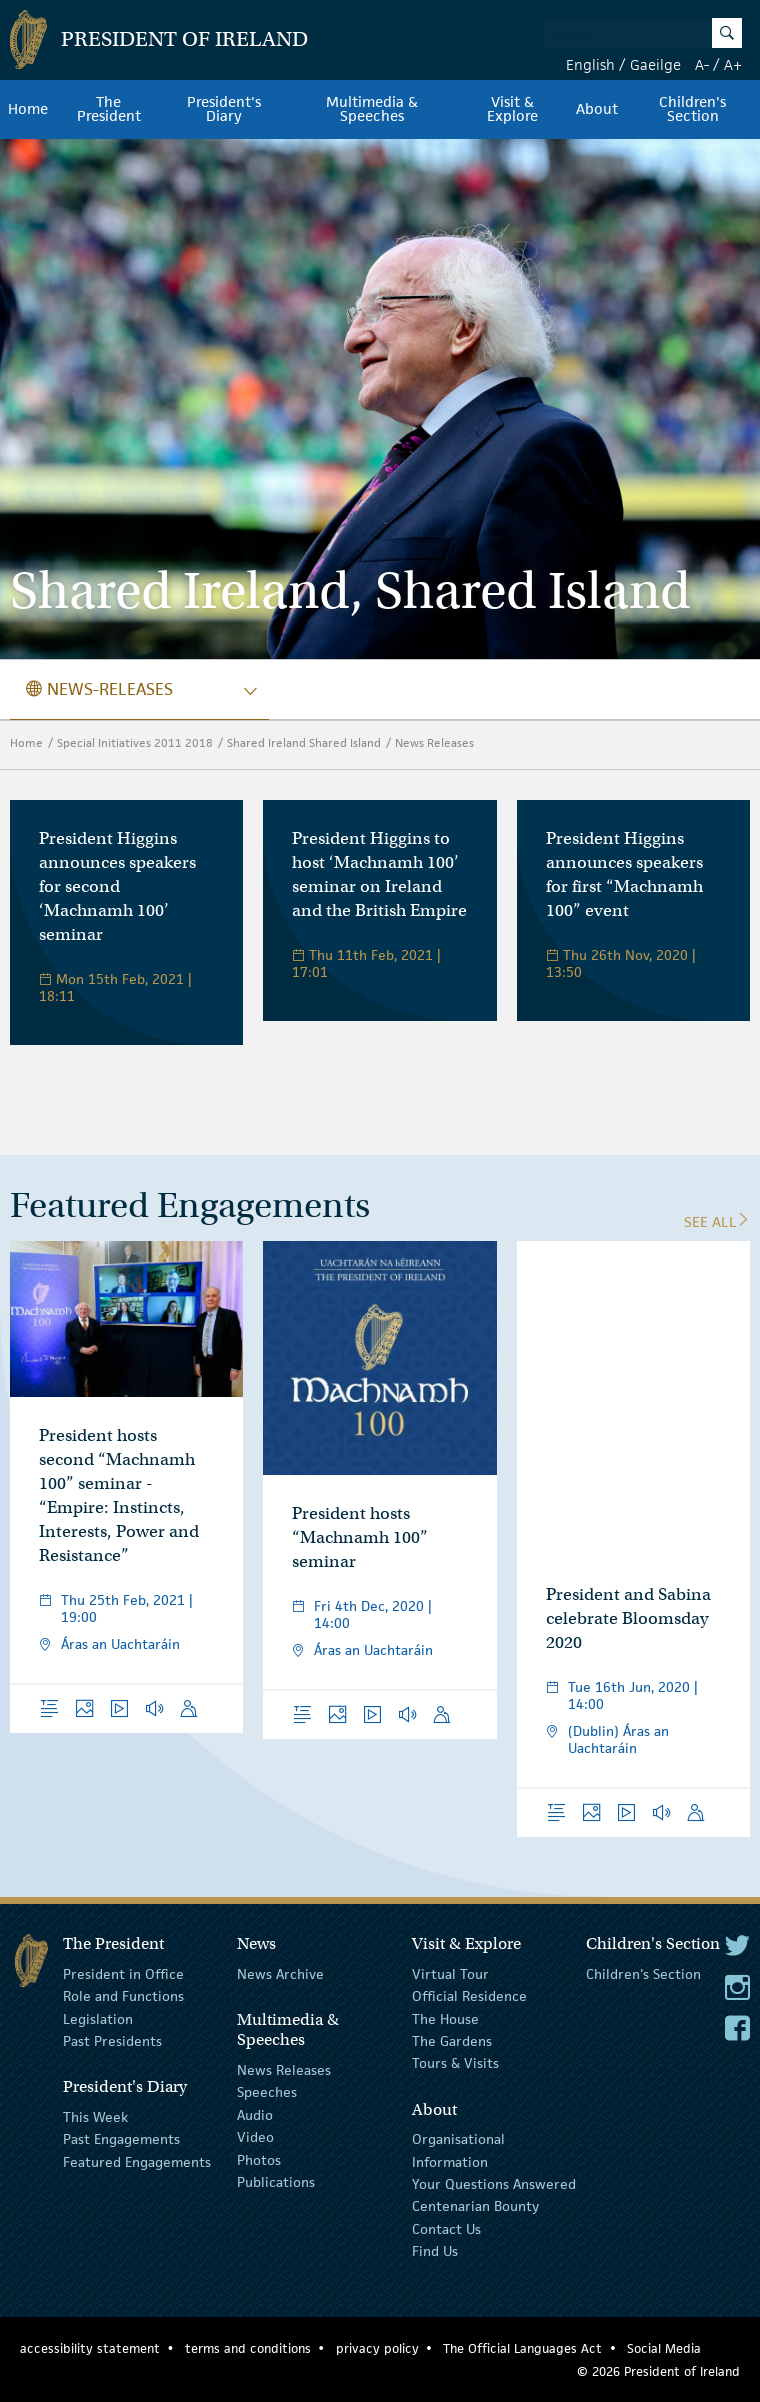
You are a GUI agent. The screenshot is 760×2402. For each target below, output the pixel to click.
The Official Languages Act (522, 2348)
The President (109, 109)
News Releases (434, 742)
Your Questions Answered (494, 2184)
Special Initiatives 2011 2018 (135, 742)
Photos (259, 2159)
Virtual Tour (450, 1974)
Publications (276, 2182)
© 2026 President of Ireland (658, 2371)
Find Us (435, 2251)
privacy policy (377, 2348)
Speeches (267, 2092)
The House (445, 2018)
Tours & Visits (455, 2063)
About (597, 109)
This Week (95, 2117)
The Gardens (452, 2041)
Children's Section (692, 109)
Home (28, 109)
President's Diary (224, 109)
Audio (255, 2115)
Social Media (664, 2348)
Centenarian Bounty (475, 2206)
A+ (733, 64)
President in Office (123, 1974)
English (590, 64)
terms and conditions (248, 2348)
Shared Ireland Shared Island (304, 742)
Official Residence (469, 1996)
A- (702, 64)
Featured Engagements (137, 2161)
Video (255, 2137)
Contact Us (446, 2228)
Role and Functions (123, 1996)
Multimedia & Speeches (372, 109)
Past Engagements (121, 2139)
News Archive (280, 1974)
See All (717, 1221)
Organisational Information (458, 2150)
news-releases (99, 689)
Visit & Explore (512, 109)
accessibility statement (90, 2348)
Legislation (98, 2018)
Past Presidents (112, 2041)
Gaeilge (655, 64)
